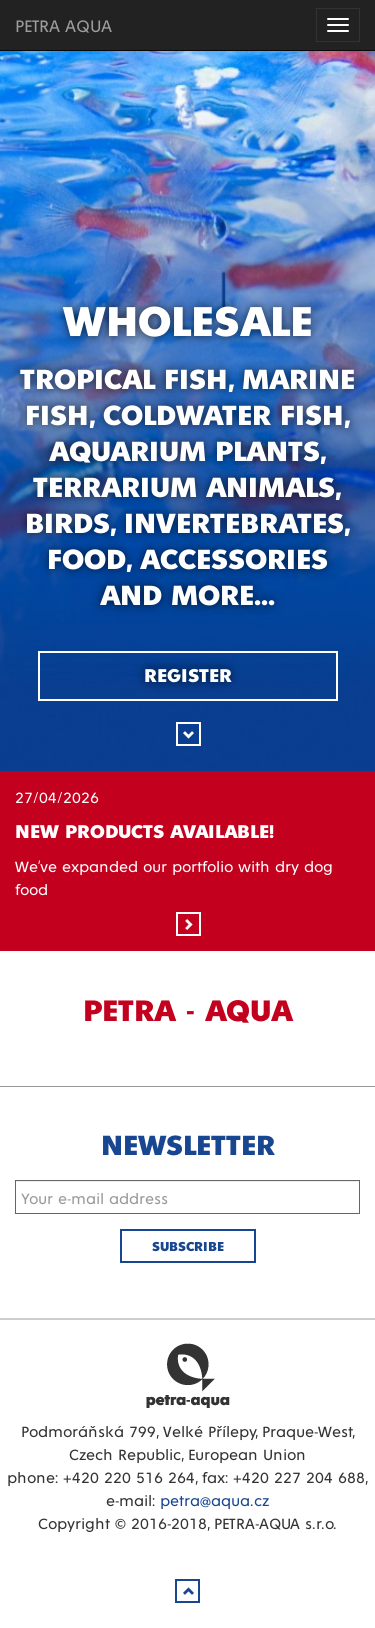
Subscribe (188, 1245)
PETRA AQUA (63, 24)
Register (188, 674)
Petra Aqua (188, 1375)
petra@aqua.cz (214, 1499)
